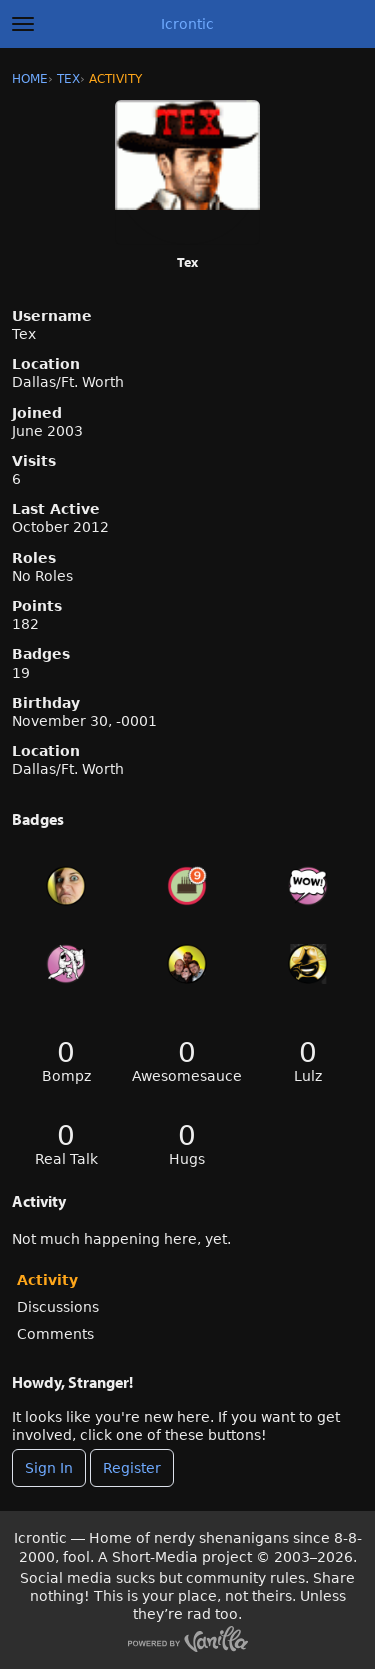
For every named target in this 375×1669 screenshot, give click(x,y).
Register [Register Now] (132, 1468)
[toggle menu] (23, 24)
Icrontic (187, 24)
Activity (47, 1280)
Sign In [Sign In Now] (49, 1468)
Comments (55, 1334)
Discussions (58, 1307)
